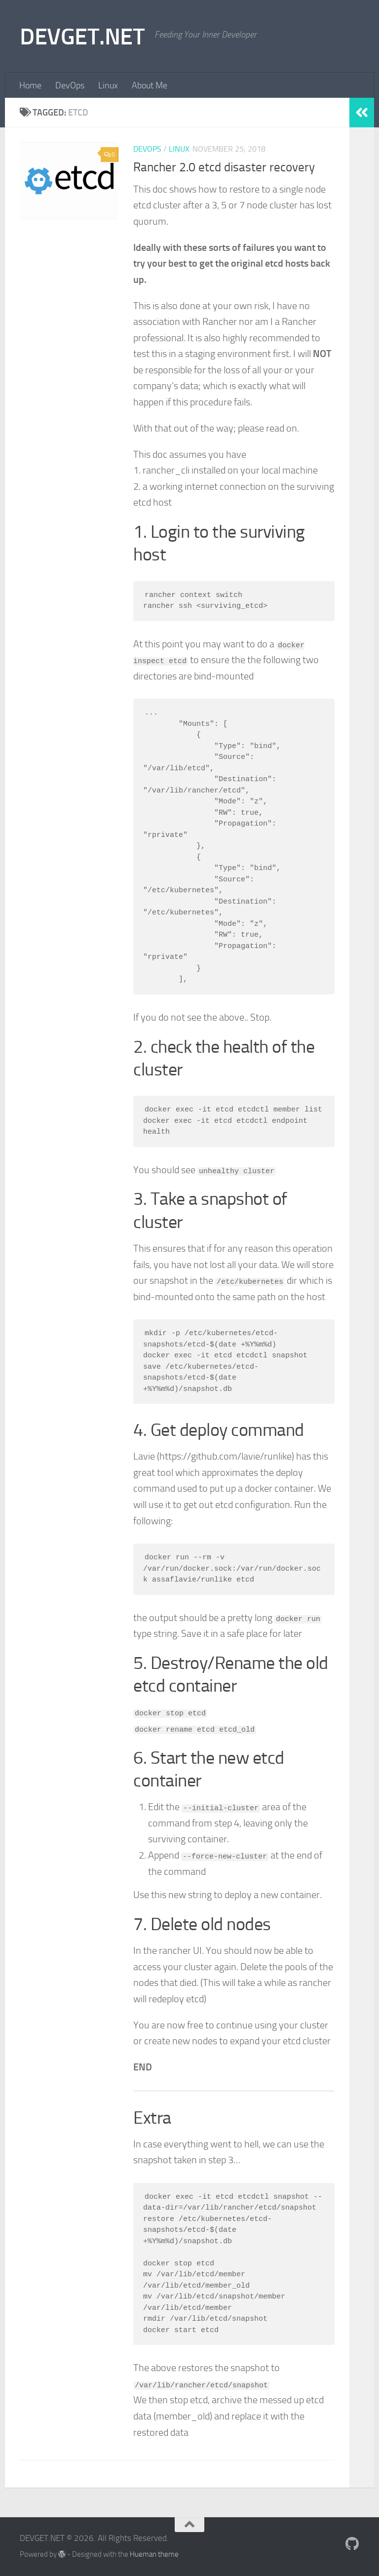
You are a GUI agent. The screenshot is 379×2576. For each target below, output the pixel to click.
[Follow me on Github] (352, 2544)
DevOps (69, 85)
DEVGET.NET (82, 36)
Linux (108, 85)
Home (30, 85)
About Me (149, 85)
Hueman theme (154, 2554)
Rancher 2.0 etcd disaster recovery (224, 167)
